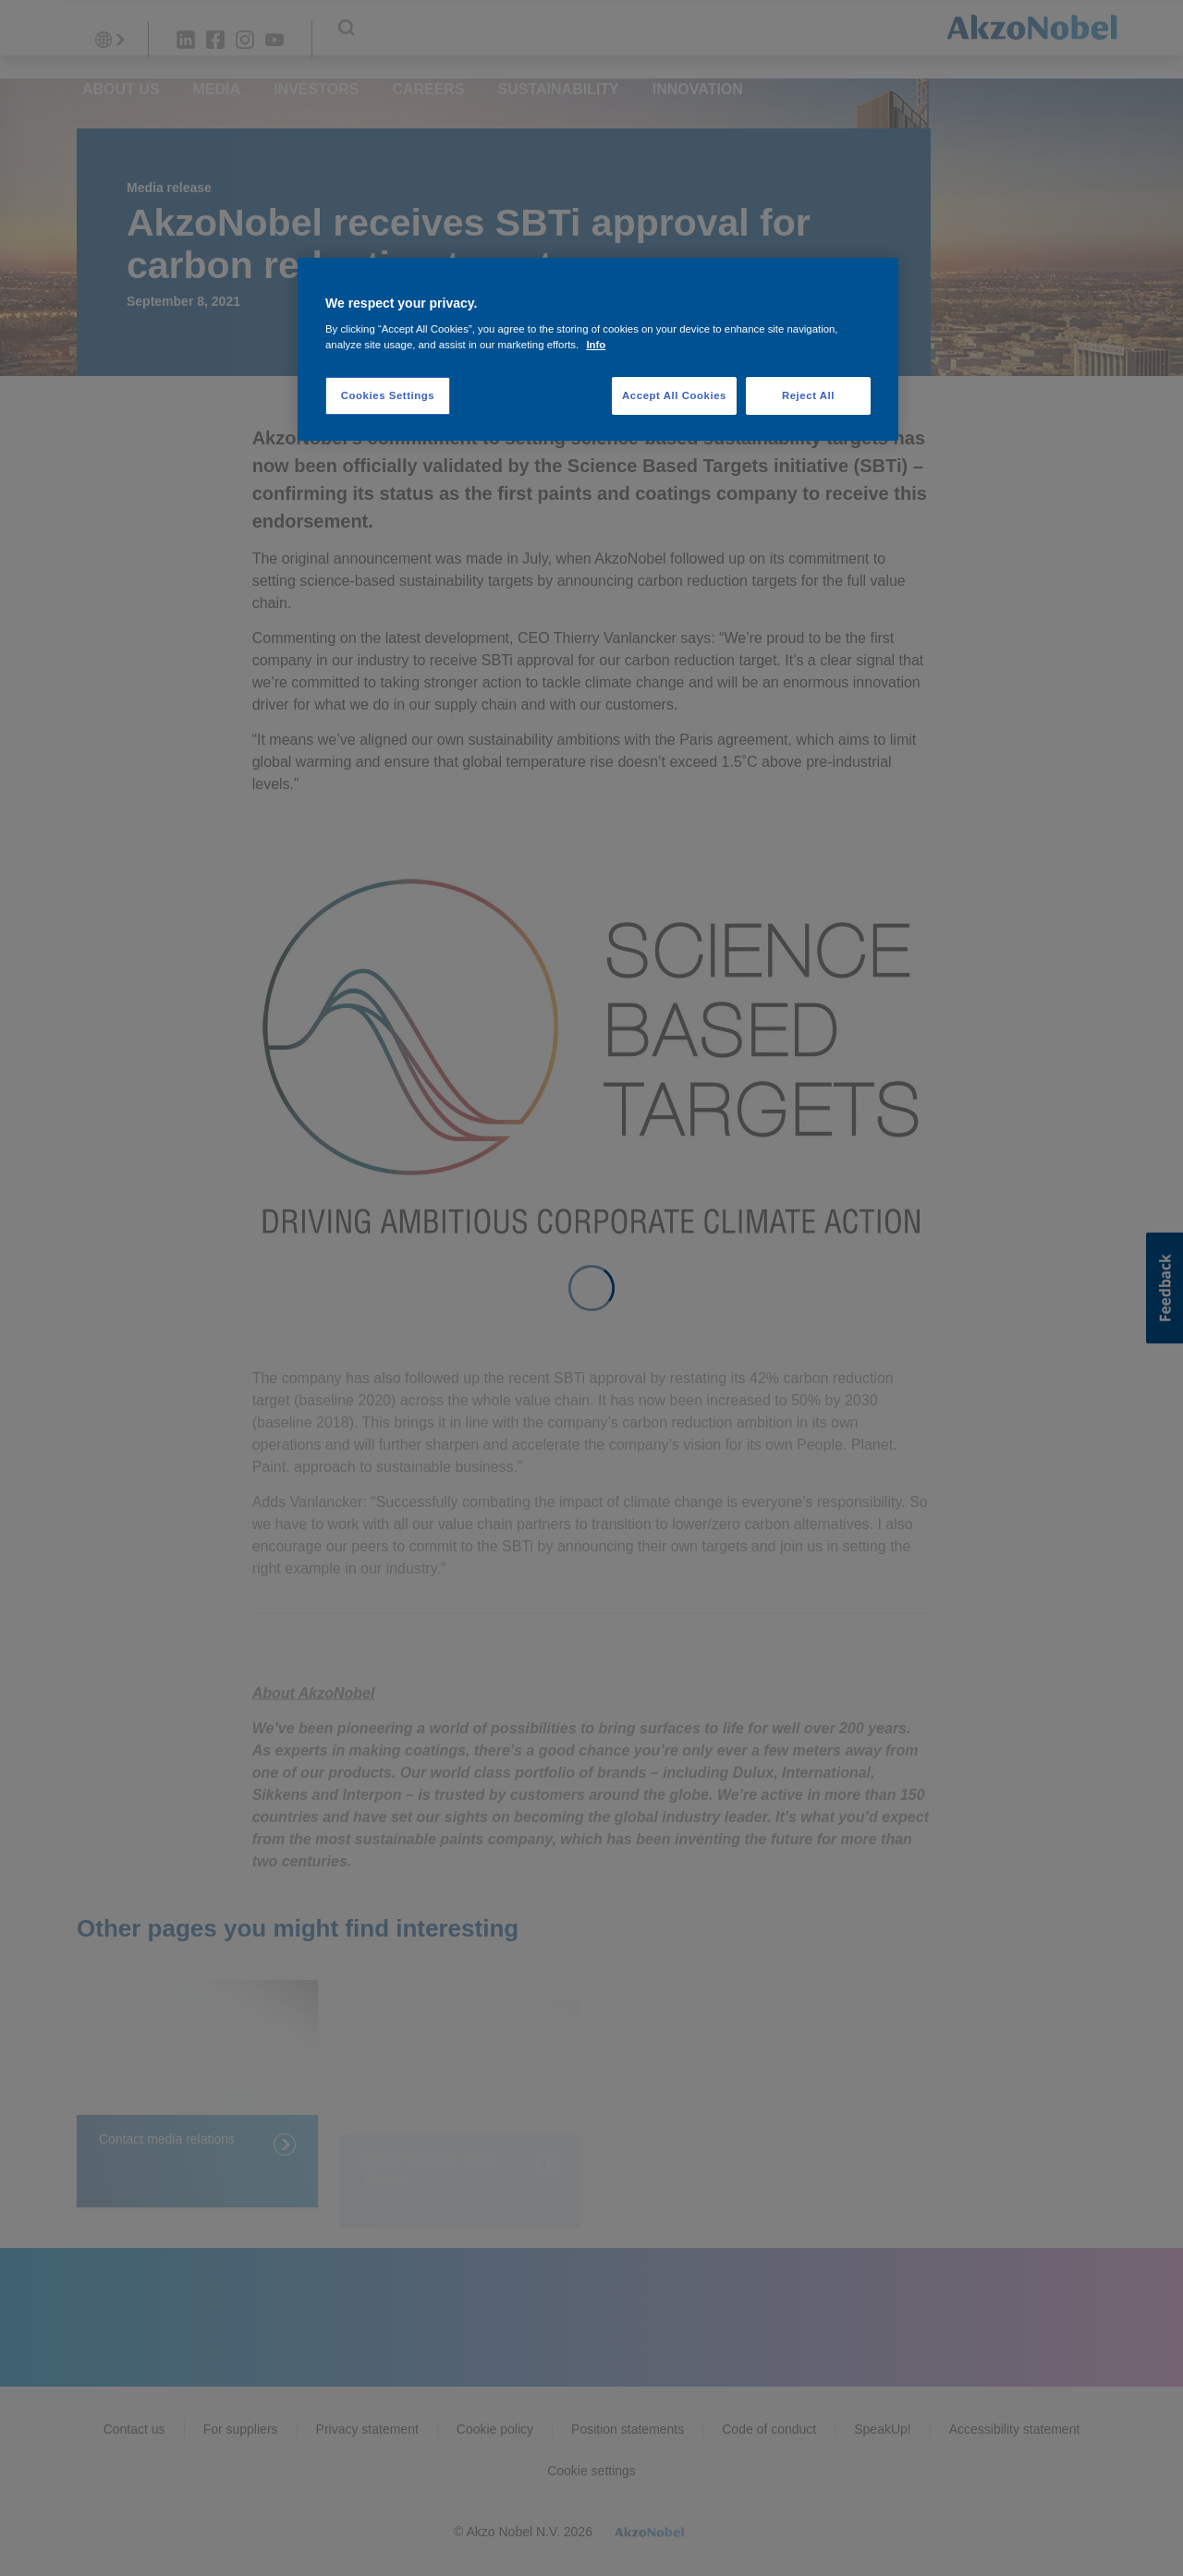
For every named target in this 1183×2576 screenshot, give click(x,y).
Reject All (808, 395)
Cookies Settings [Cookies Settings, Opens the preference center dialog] (387, 395)
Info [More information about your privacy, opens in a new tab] (595, 344)
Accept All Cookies (674, 395)
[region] (598, 350)
